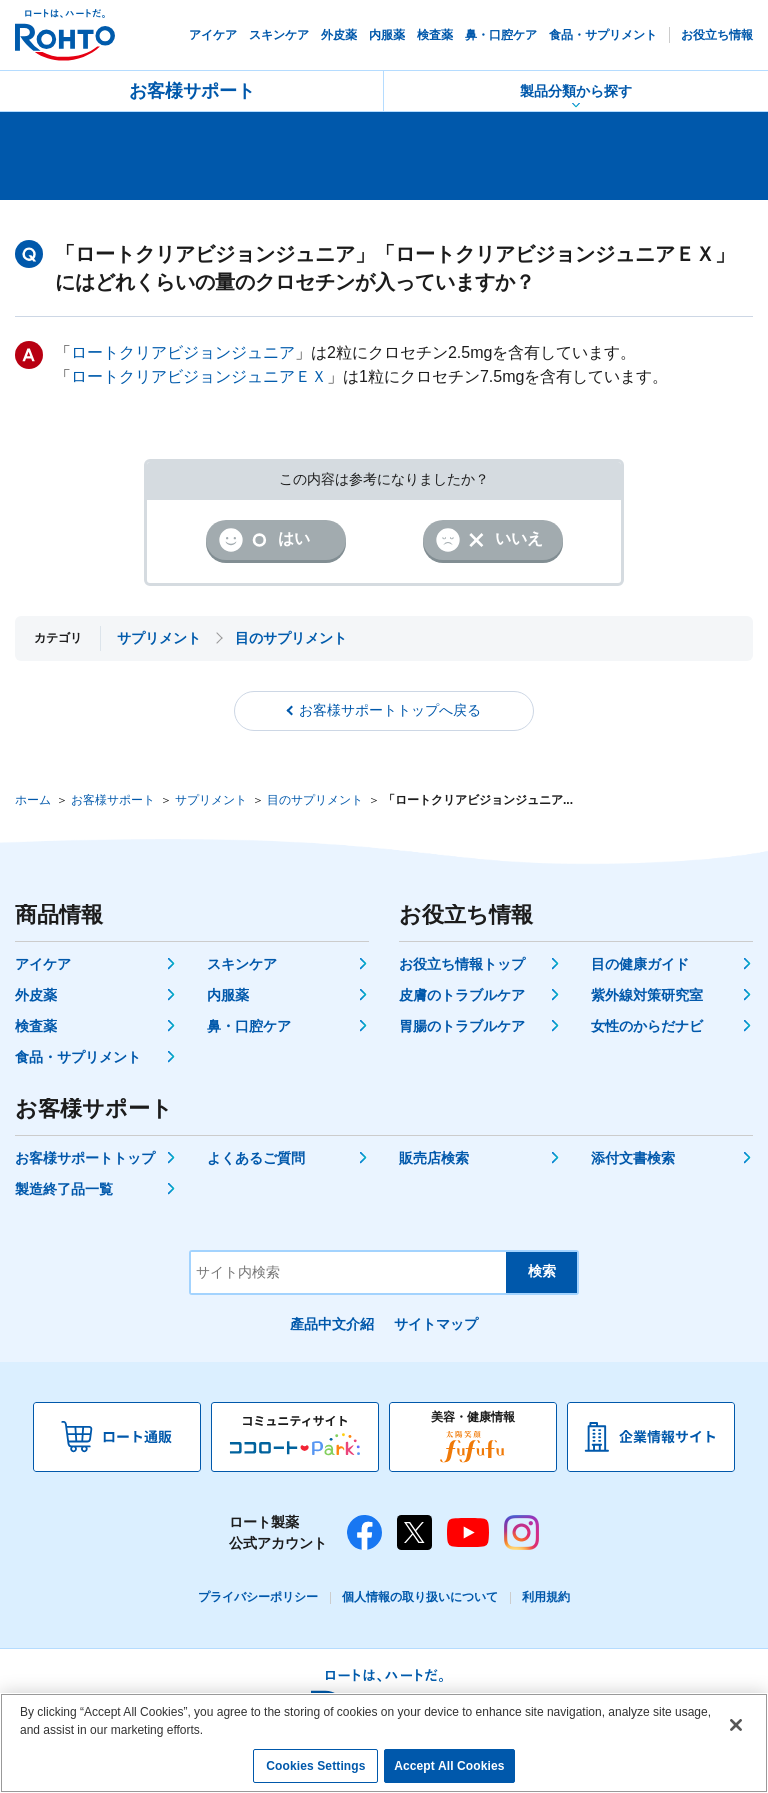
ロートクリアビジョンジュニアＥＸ (199, 376)
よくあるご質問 (256, 1158)
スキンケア (242, 964)
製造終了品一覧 (64, 1189)
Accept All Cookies (449, 1766)
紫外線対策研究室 (647, 995)
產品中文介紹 (332, 1324)
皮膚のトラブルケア (462, 995)
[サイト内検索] (348, 1272)
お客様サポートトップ (85, 1158)
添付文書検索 (633, 1158)
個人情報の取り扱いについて (420, 1597)
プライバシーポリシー (258, 1597)
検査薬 (36, 1026)
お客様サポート (192, 91)
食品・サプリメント (78, 1057)
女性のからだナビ (647, 1026)
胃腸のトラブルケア (462, 1026)
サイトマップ (436, 1324)
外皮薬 (36, 995)
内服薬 (228, 995)
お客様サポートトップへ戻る (390, 710)
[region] (384, 1743)
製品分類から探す (576, 91)
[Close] (736, 1725)
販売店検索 (434, 1158)
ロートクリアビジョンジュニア (183, 352)
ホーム (33, 800)
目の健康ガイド (640, 964)
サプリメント (211, 800)
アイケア (43, 964)
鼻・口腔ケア (249, 1026)
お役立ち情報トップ (462, 964)
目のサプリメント (315, 800)
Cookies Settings (315, 1766)
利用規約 (546, 1597)
